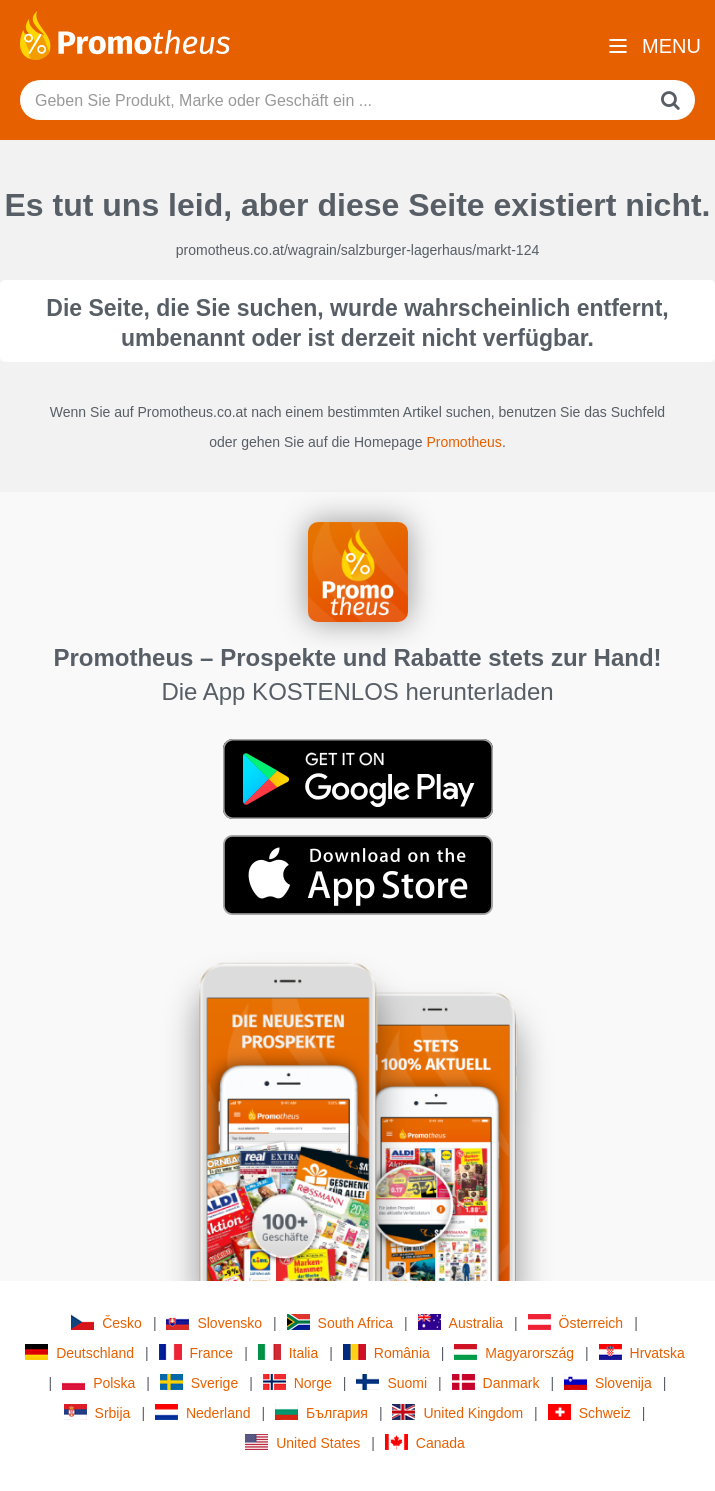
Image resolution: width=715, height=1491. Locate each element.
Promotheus (463, 442)
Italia (288, 1352)
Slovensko (214, 1322)
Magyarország (514, 1352)
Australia (460, 1322)
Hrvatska (642, 1352)
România (386, 1352)
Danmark (496, 1382)
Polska (98, 1382)
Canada (425, 1442)
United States (302, 1442)
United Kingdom (457, 1412)
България (321, 1412)
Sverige (199, 1382)
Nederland (203, 1412)
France (196, 1352)
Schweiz (589, 1412)
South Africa (340, 1322)
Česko (106, 1322)
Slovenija (608, 1382)
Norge (297, 1382)
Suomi (391, 1382)
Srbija (97, 1412)
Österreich (576, 1322)
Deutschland (79, 1352)
